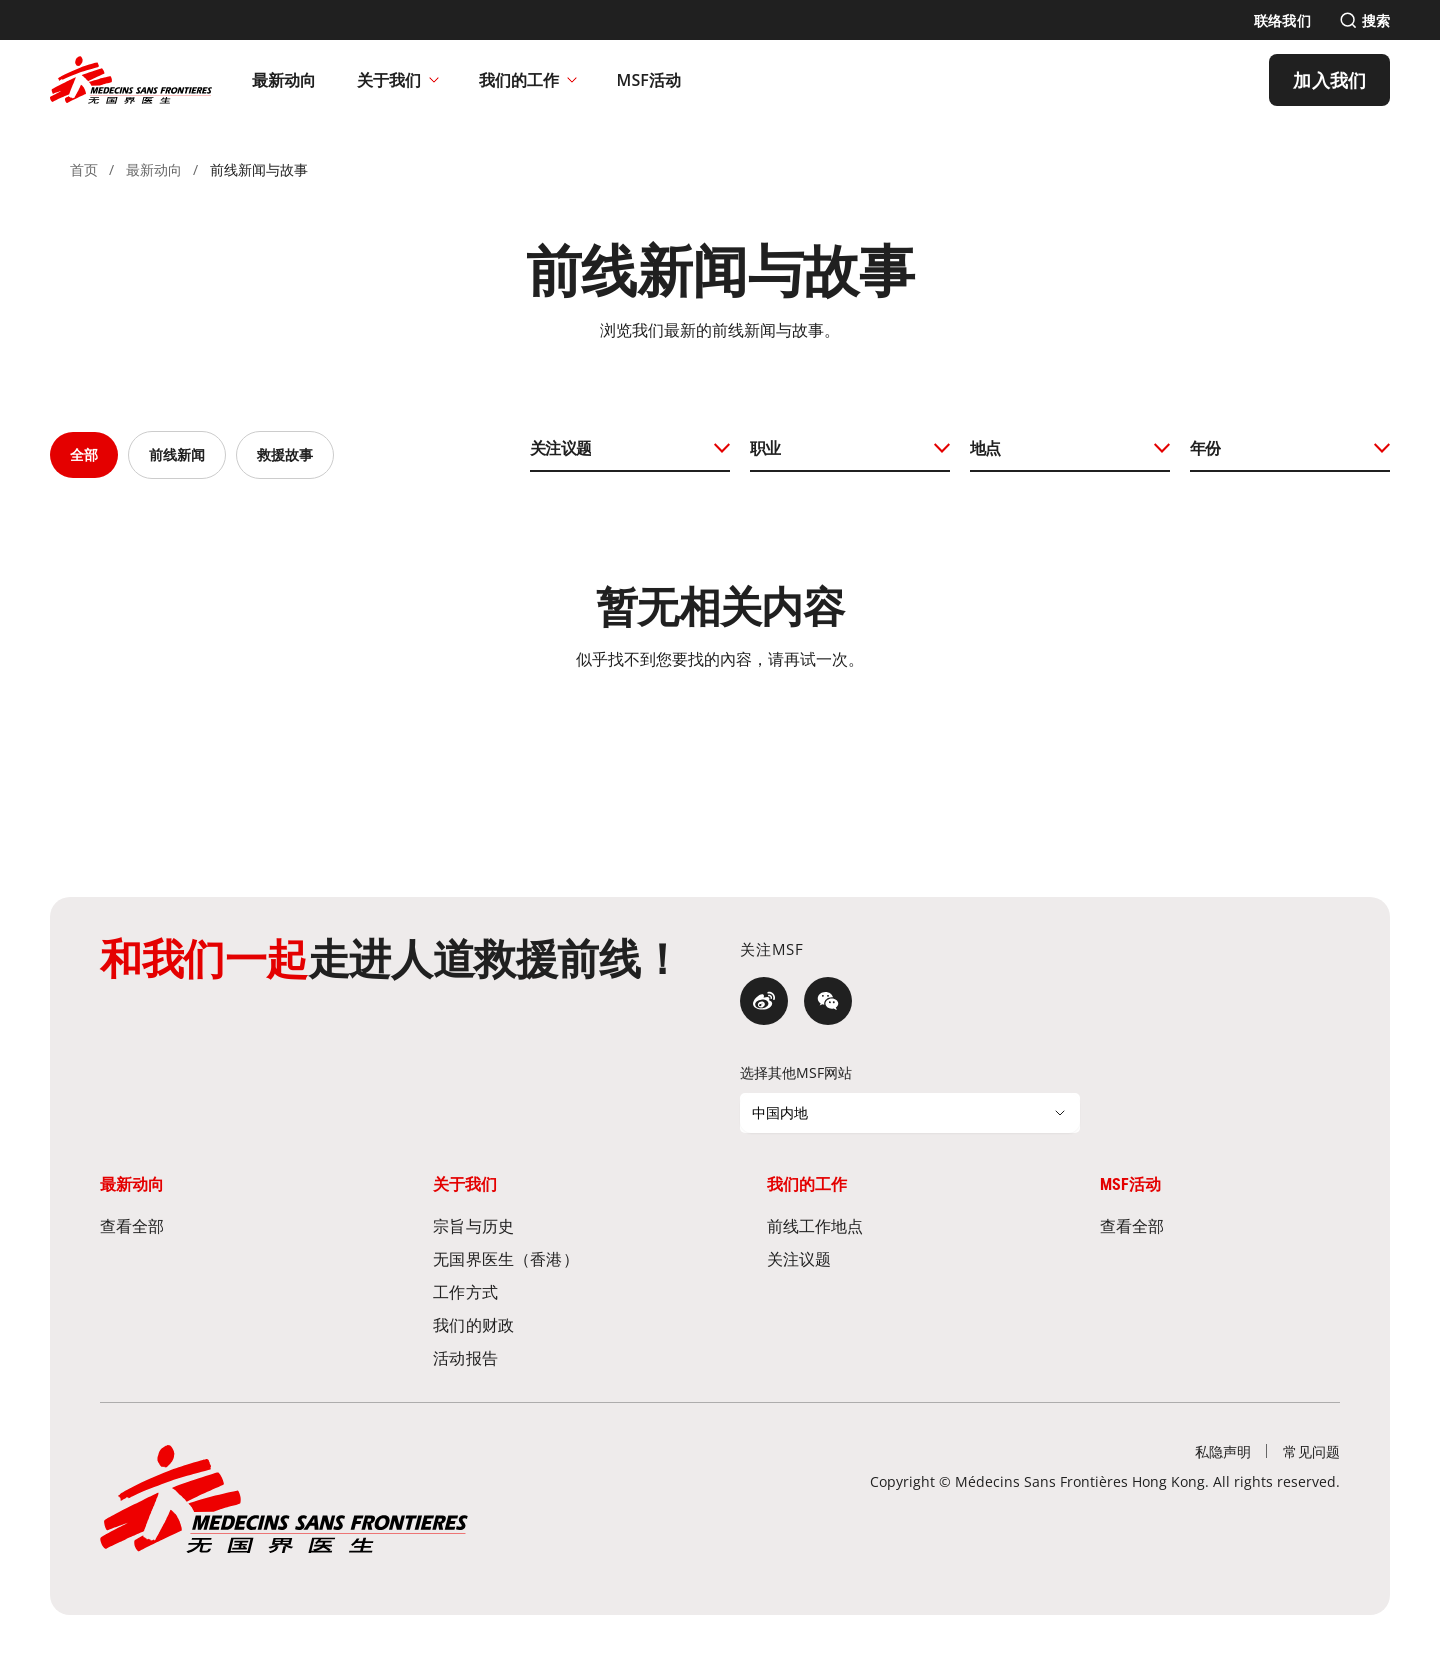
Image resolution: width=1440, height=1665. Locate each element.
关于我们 (398, 80)
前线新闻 (177, 454)
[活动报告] (553, 1357)
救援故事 (285, 454)
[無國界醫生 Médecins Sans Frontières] (131, 80)
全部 (84, 454)
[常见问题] (1311, 1451)
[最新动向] (284, 80)
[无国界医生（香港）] (553, 1258)
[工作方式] (553, 1291)
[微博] (764, 1001)
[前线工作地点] (887, 1225)
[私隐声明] (1223, 1451)
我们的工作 (528, 80)
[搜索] (1364, 20)
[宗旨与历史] (553, 1225)
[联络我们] (1282, 20)
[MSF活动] (649, 80)
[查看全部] (220, 1225)
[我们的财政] (553, 1324)
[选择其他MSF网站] (910, 1113)
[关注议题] (887, 1258)
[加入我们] (1329, 80)
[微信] (828, 1001)
